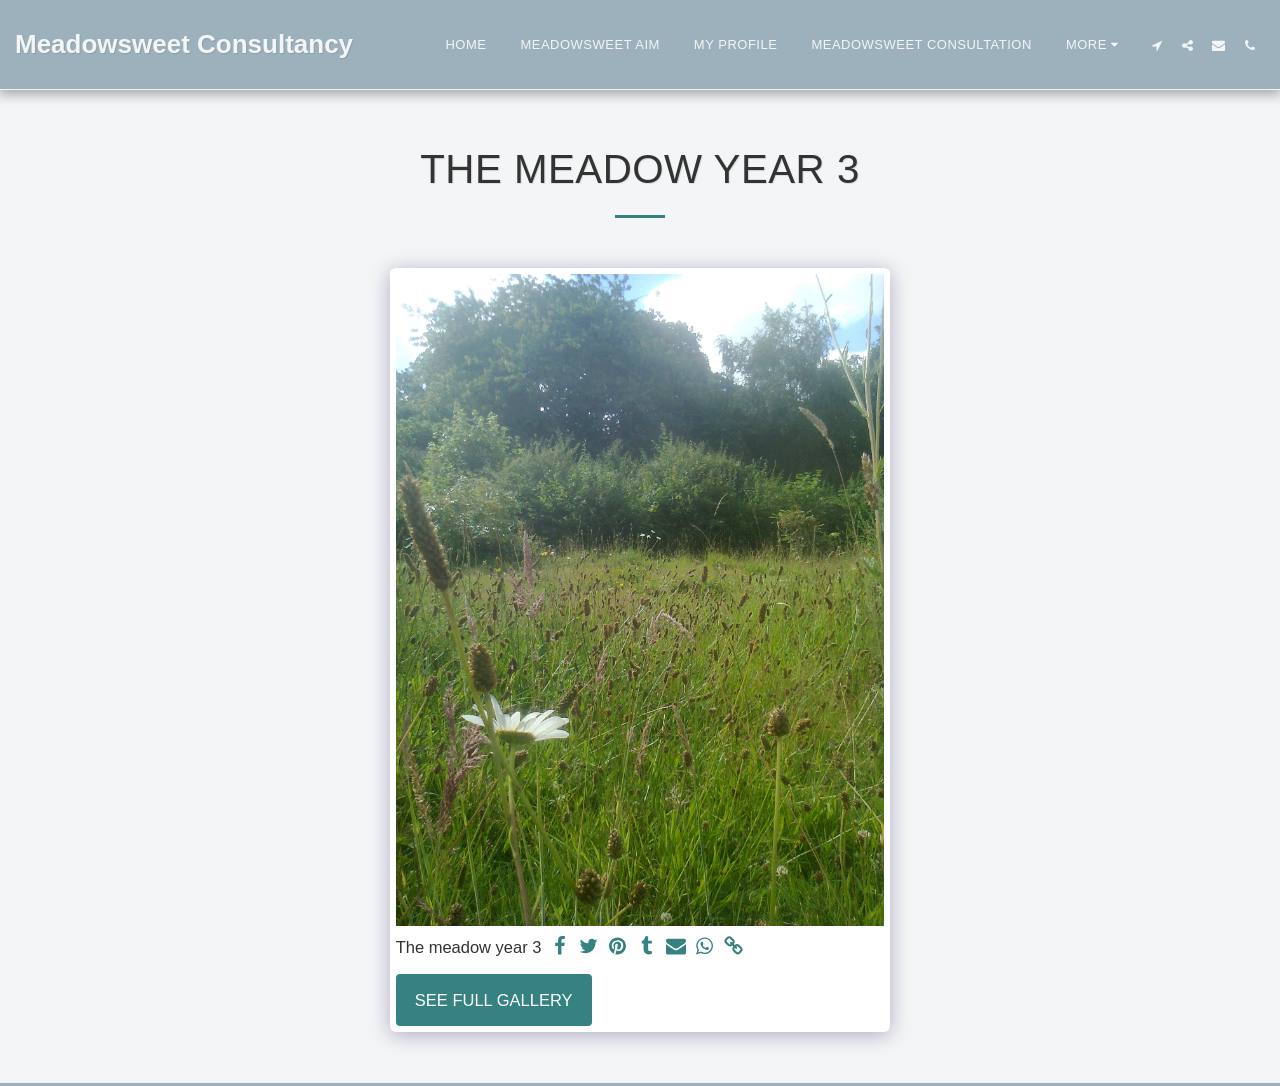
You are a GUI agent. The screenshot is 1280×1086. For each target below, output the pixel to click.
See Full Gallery (494, 1000)
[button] (1156, 45)
